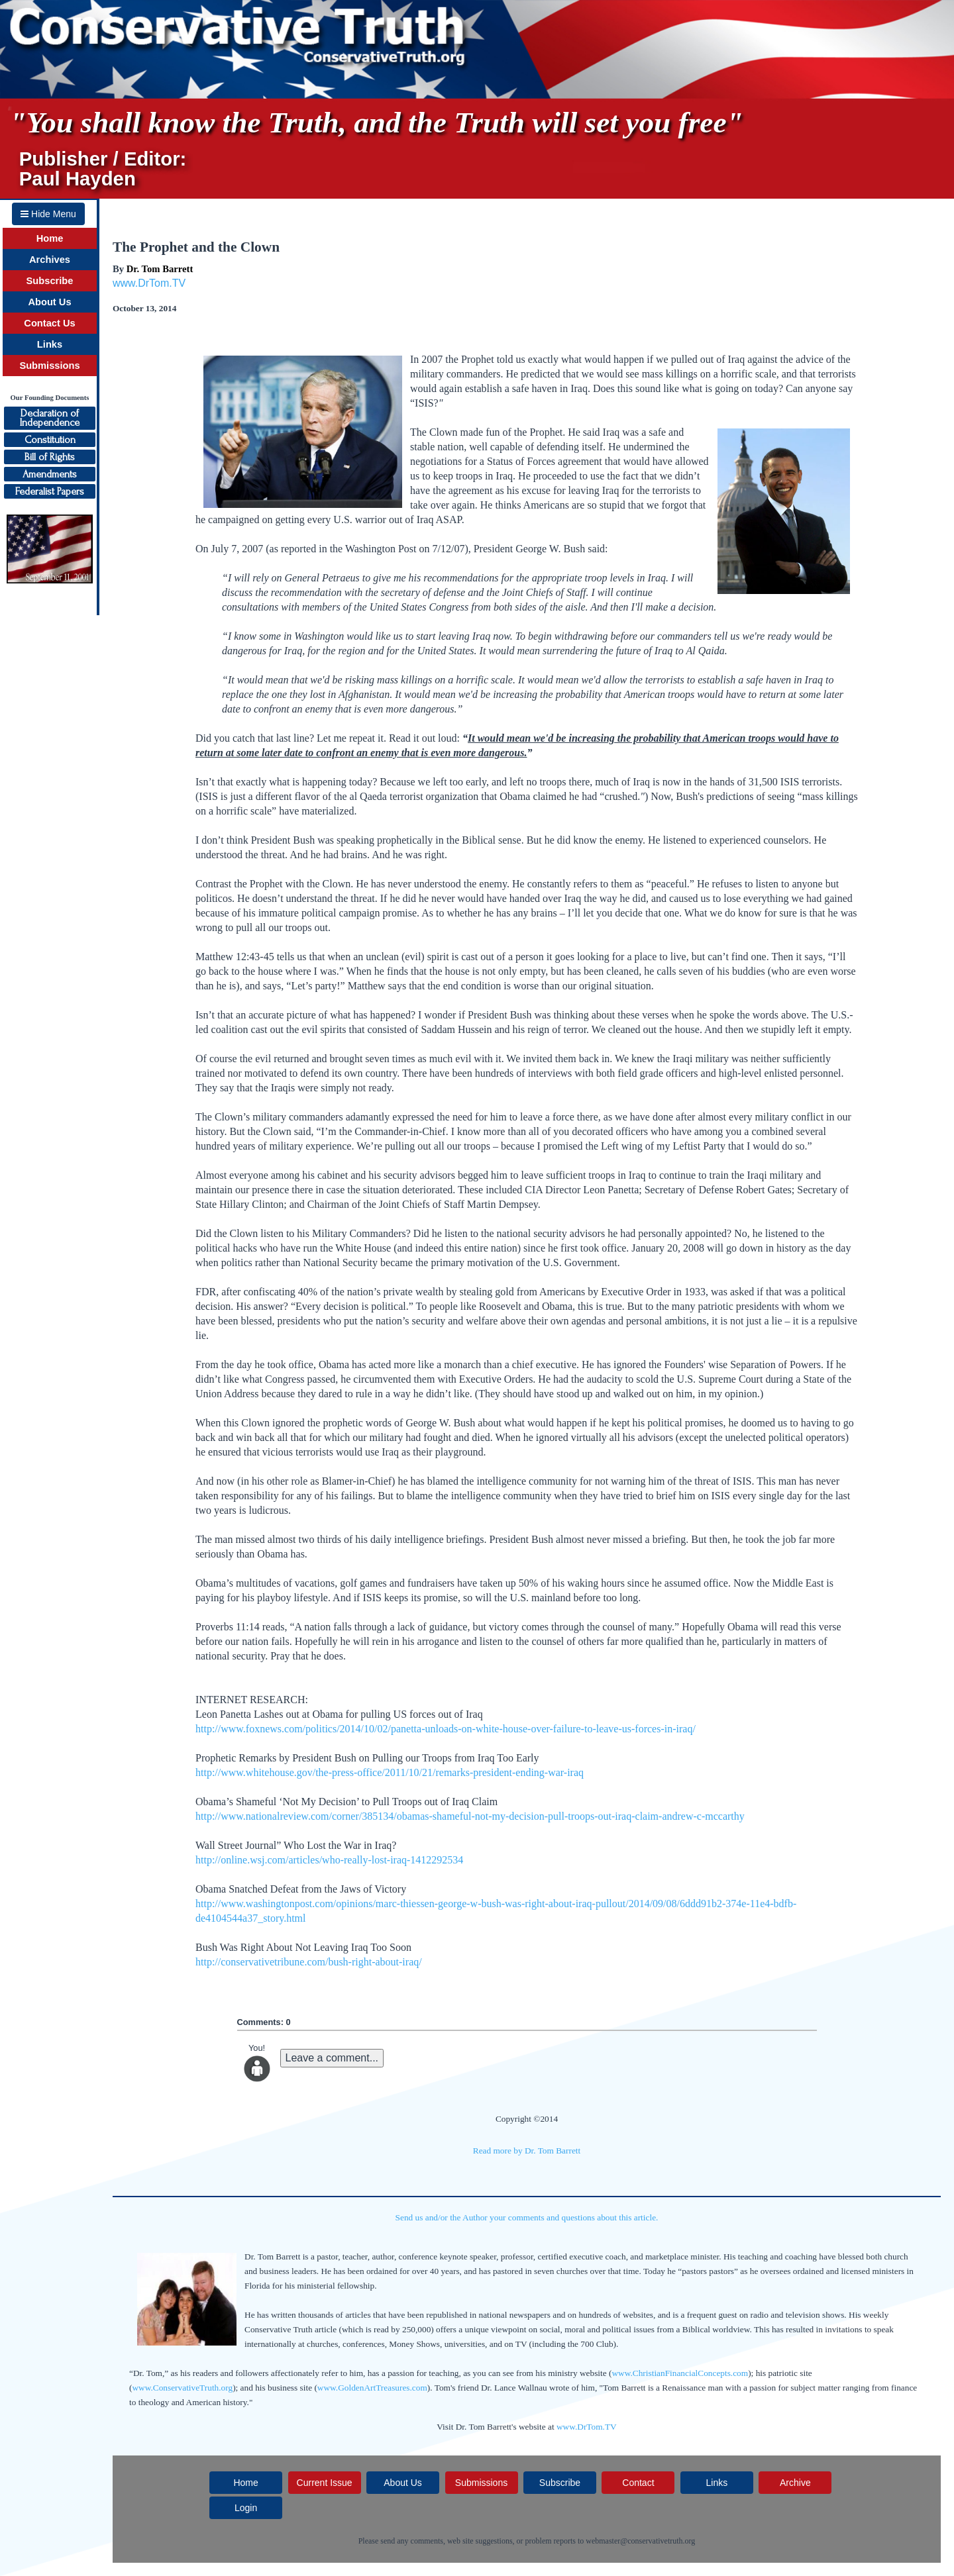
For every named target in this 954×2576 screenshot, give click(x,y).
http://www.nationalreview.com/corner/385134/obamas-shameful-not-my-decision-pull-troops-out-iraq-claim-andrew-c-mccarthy (470, 1816)
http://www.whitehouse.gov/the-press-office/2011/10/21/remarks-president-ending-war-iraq (389, 1772)
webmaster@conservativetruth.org (640, 2541)
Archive (795, 2482)
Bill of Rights (50, 457)
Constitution (50, 440)
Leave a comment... (332, 2057)
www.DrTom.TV (149, 283)
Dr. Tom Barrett (160, 269)
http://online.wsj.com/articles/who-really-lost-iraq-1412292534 (329, 1859)
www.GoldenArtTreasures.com (372, 2388)
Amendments (50, 474)
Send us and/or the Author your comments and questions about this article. (527, 2217)
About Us (49, 302)
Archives (49, 259)
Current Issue (324, 2482)
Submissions (49, 365)
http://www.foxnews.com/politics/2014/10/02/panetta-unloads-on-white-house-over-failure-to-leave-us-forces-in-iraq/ (445, 1728)
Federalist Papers (49, 491)
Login (246, 2507)
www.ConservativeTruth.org (182, 2388)
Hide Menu (48, 214)
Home (50, 238)
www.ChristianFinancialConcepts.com (679, 2373)
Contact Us (49, 323)
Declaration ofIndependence (50, 417)
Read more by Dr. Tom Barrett (526, 2150)
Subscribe (50, 280)
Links (49, 344)
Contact (638, 2482)
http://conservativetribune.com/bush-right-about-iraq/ (308, 1961)
